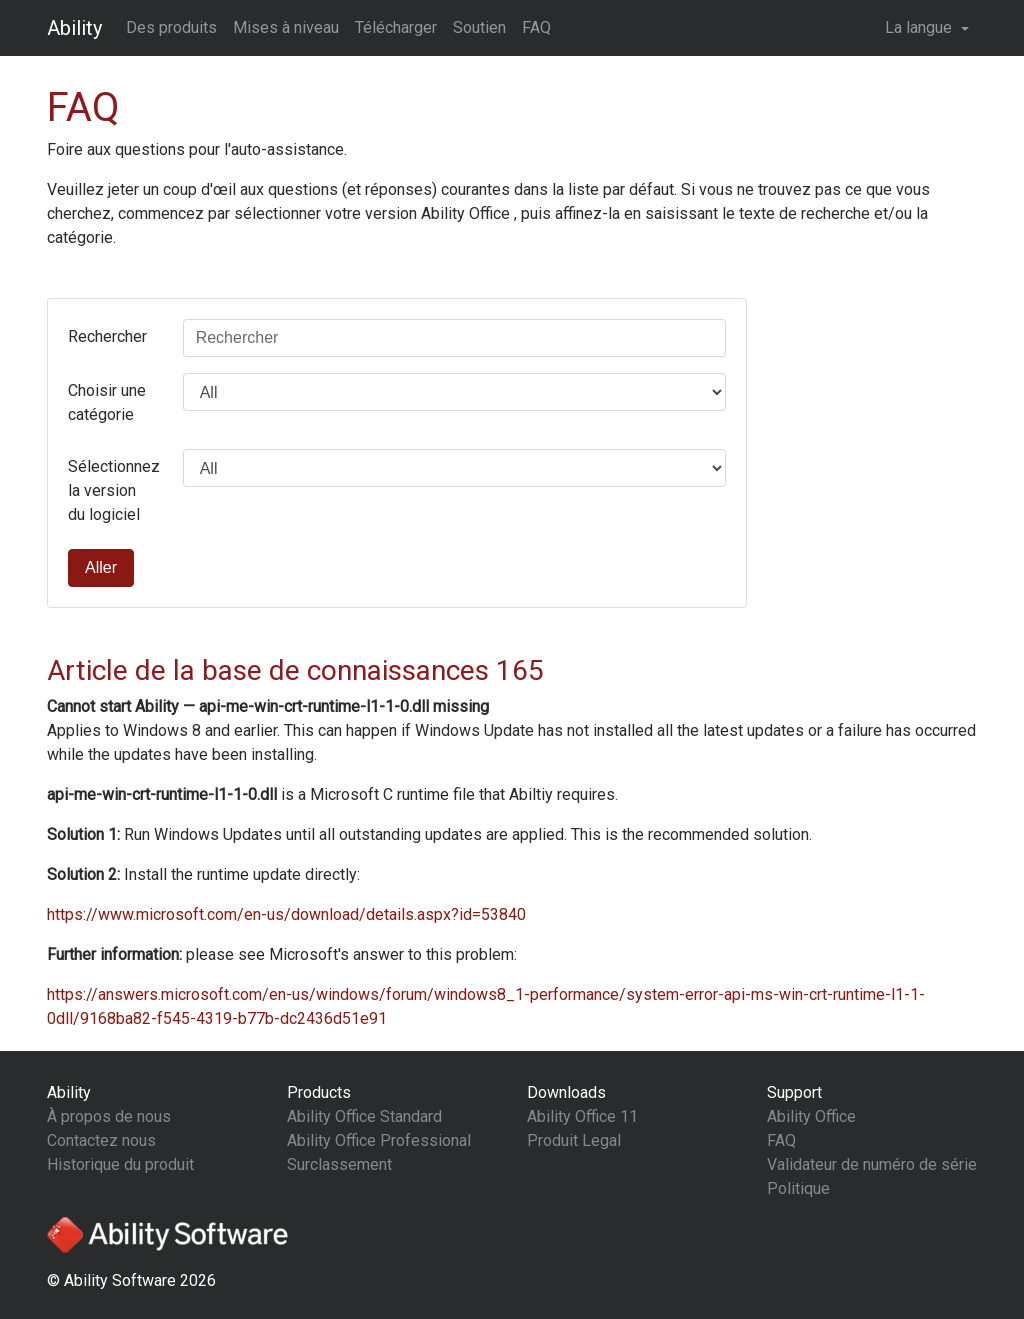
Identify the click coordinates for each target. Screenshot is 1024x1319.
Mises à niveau (286, 27)
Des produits (171, 27)
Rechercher (107, 336)
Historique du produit (120, 1164)
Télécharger (396, 27)
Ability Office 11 (582, 1116)
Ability (74, 28)
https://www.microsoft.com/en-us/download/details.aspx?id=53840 (286, 914)
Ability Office (811, 1116)
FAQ (536, 27)
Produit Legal (574, 1140)
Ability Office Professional (379, 1140)
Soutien (479, 27)
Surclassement (339, 1164)
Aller (101, 567)
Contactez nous (101, 1140)
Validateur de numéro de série (872, 1164)
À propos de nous (109, 1116)
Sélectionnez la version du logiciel (114, 490)
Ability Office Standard (364, 1116)
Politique (798, 1188)
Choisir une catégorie (107, 402)
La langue (920, 27)
